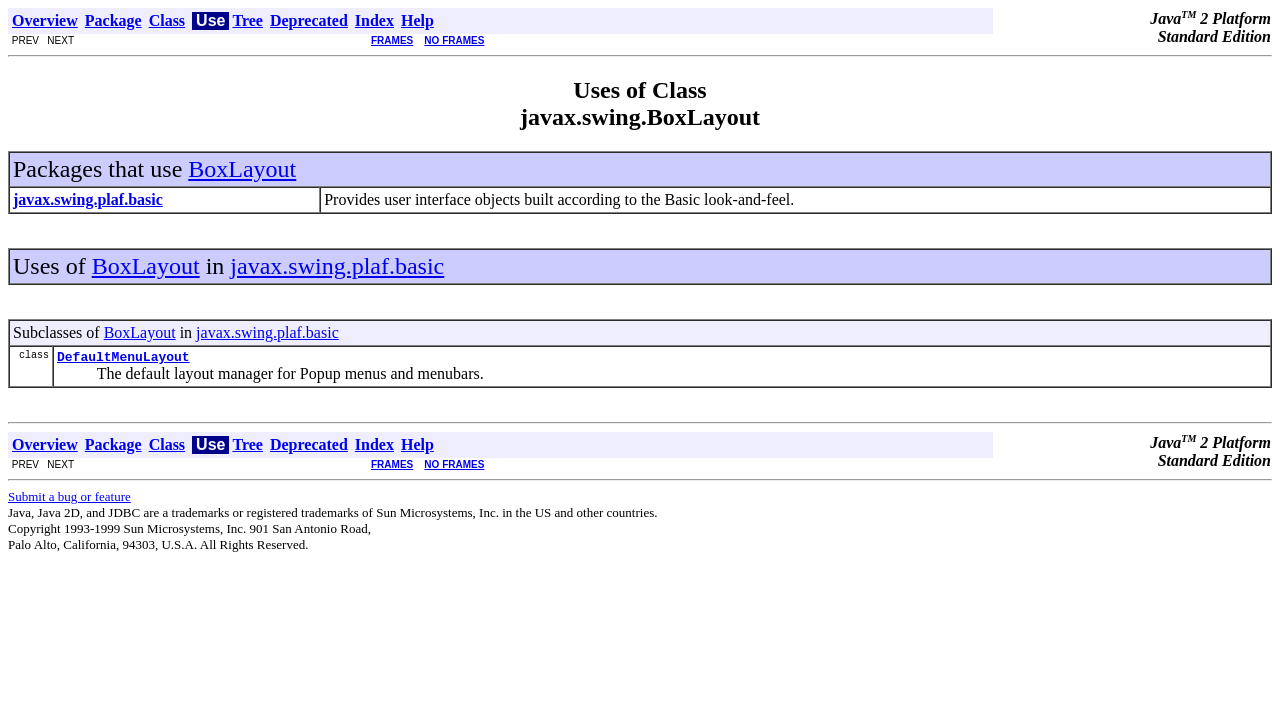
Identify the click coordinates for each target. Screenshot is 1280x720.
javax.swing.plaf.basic (337, 266)
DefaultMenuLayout (123, 359)
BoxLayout (242, 169)
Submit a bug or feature (69, 499)
